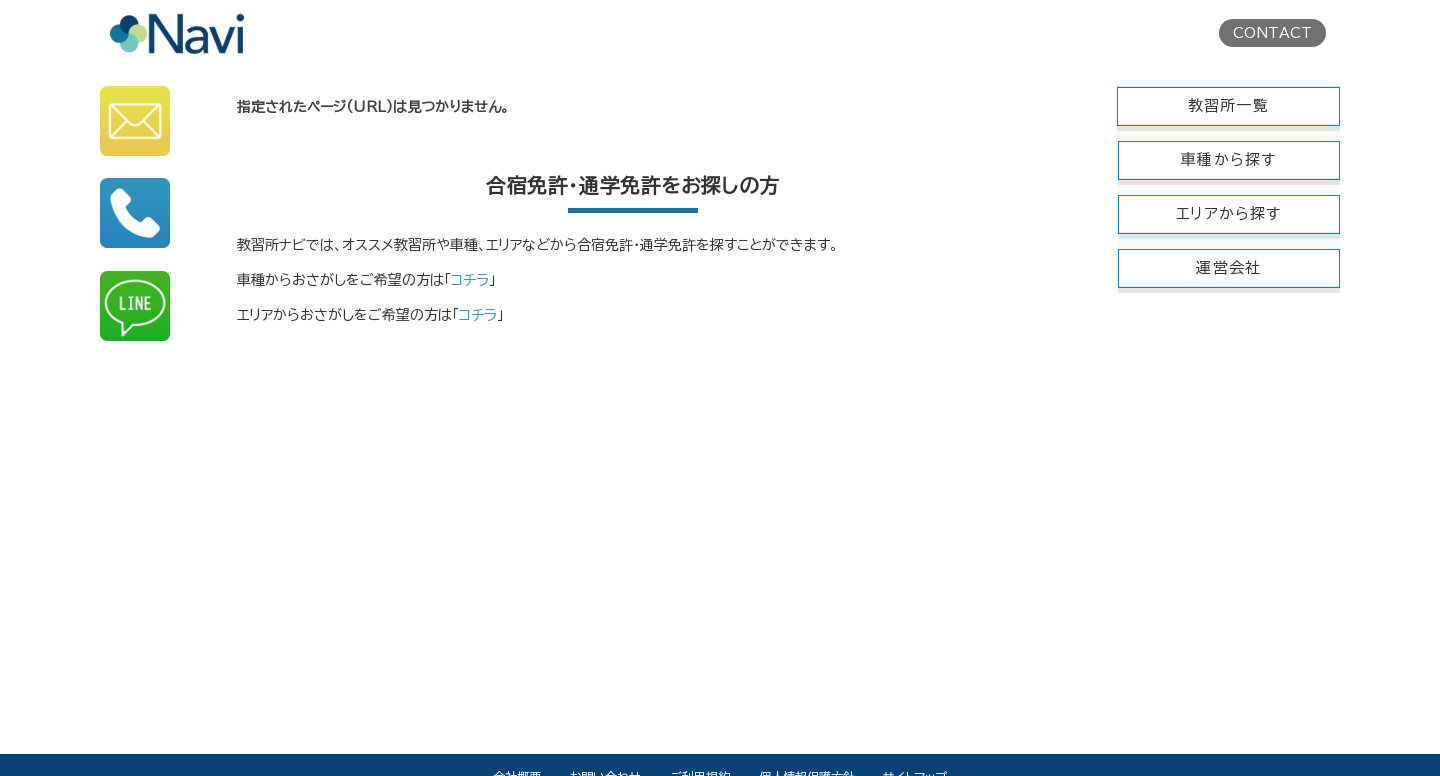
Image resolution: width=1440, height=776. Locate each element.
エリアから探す (1228, 213)
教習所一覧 (1228, 105)
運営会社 (1228, 267)
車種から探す (1228, 159)
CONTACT (1272, 33)
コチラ (470, 280)
